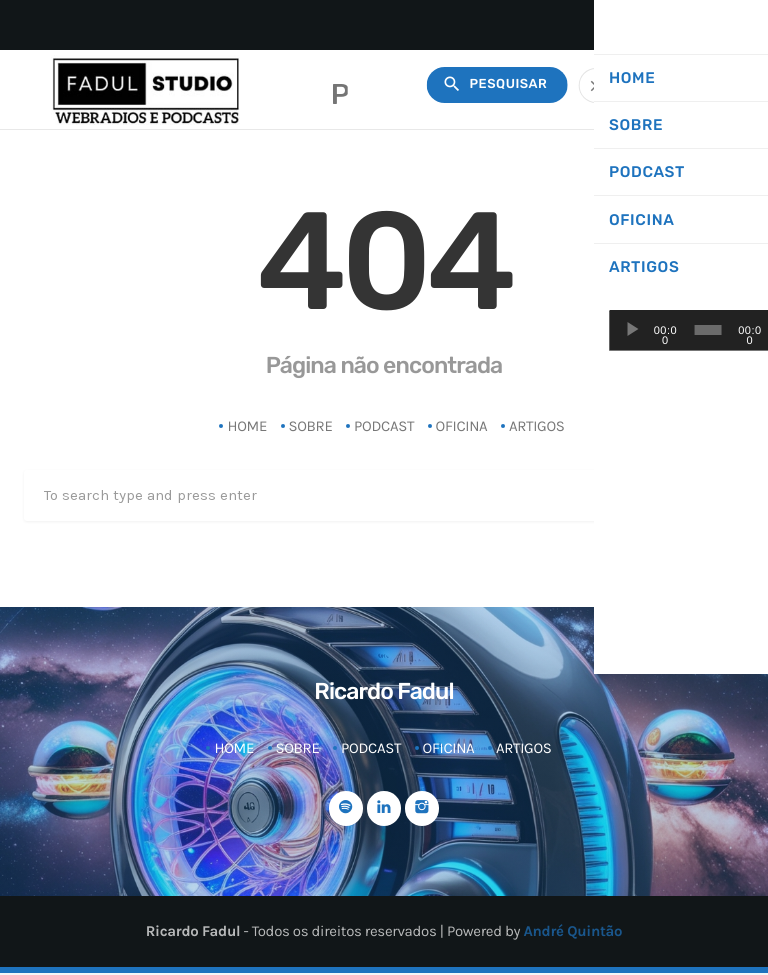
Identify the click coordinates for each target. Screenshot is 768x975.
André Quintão (572, 932)
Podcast (384, 426)
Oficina (462, 426)
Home (247, 426)
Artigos (537, 426)
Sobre (311, 426)
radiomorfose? (660, 90)
